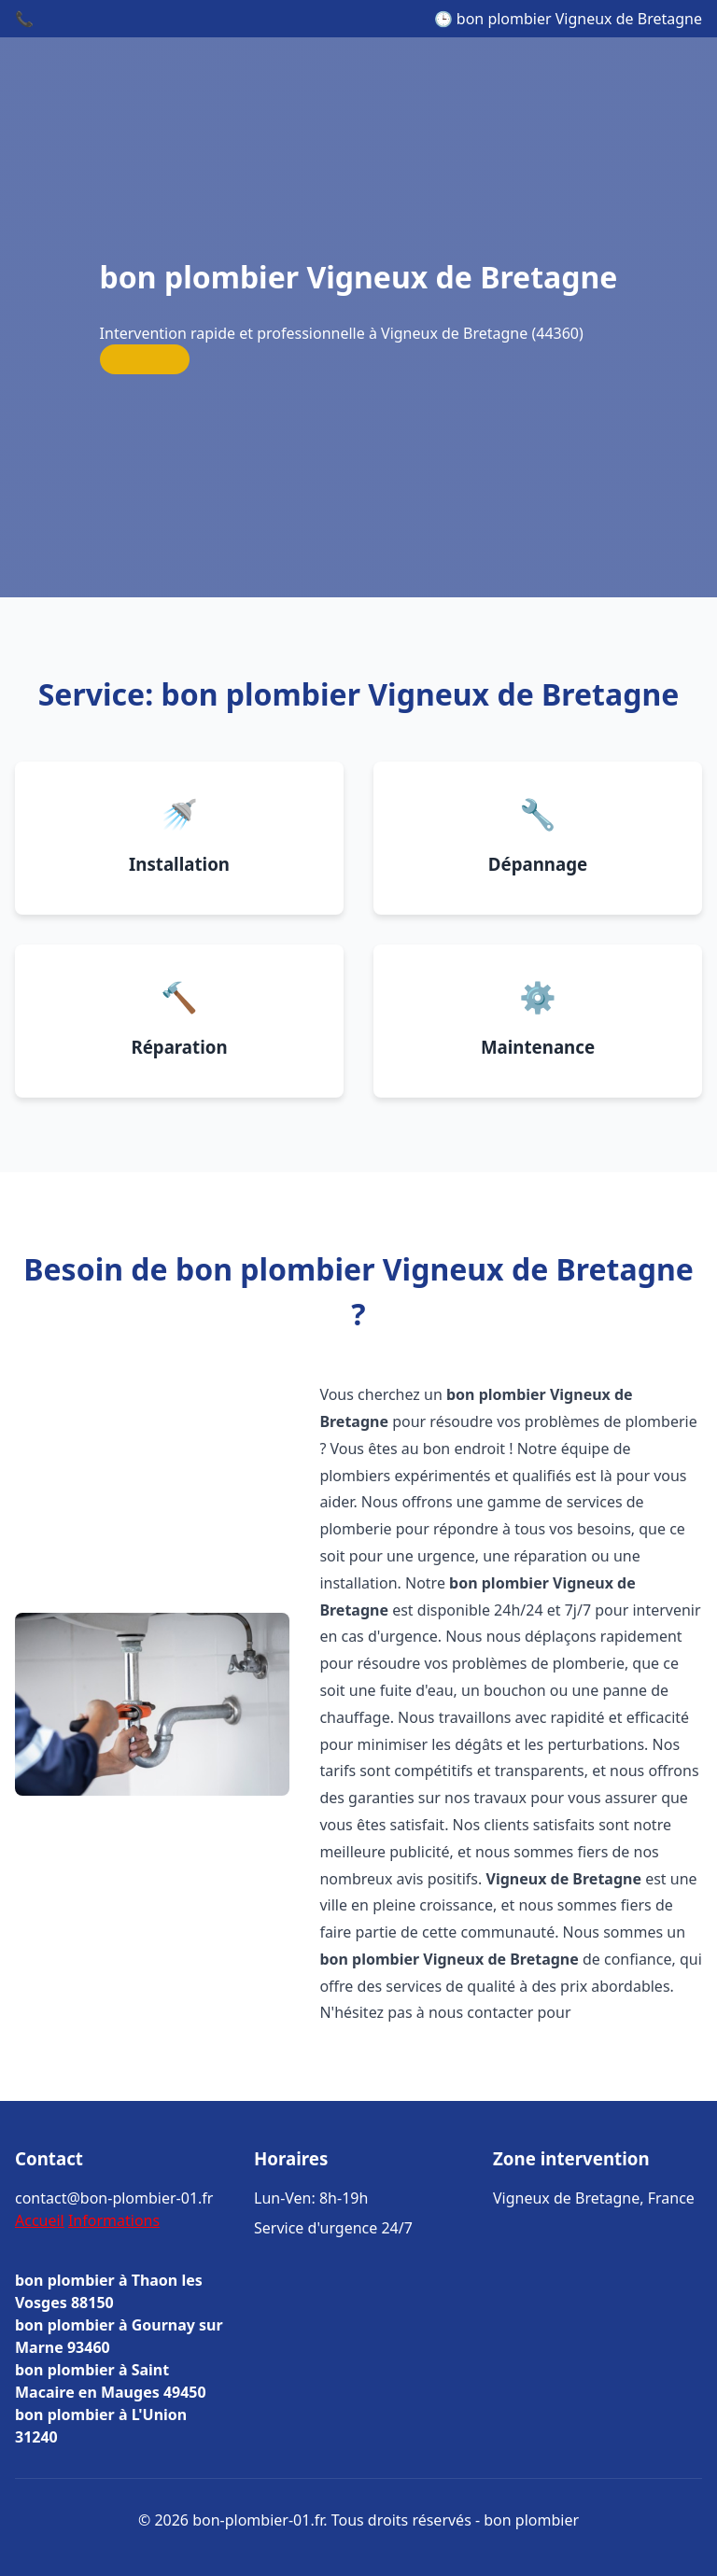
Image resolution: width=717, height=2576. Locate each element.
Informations (114, 2220)
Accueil (39, 2220)
